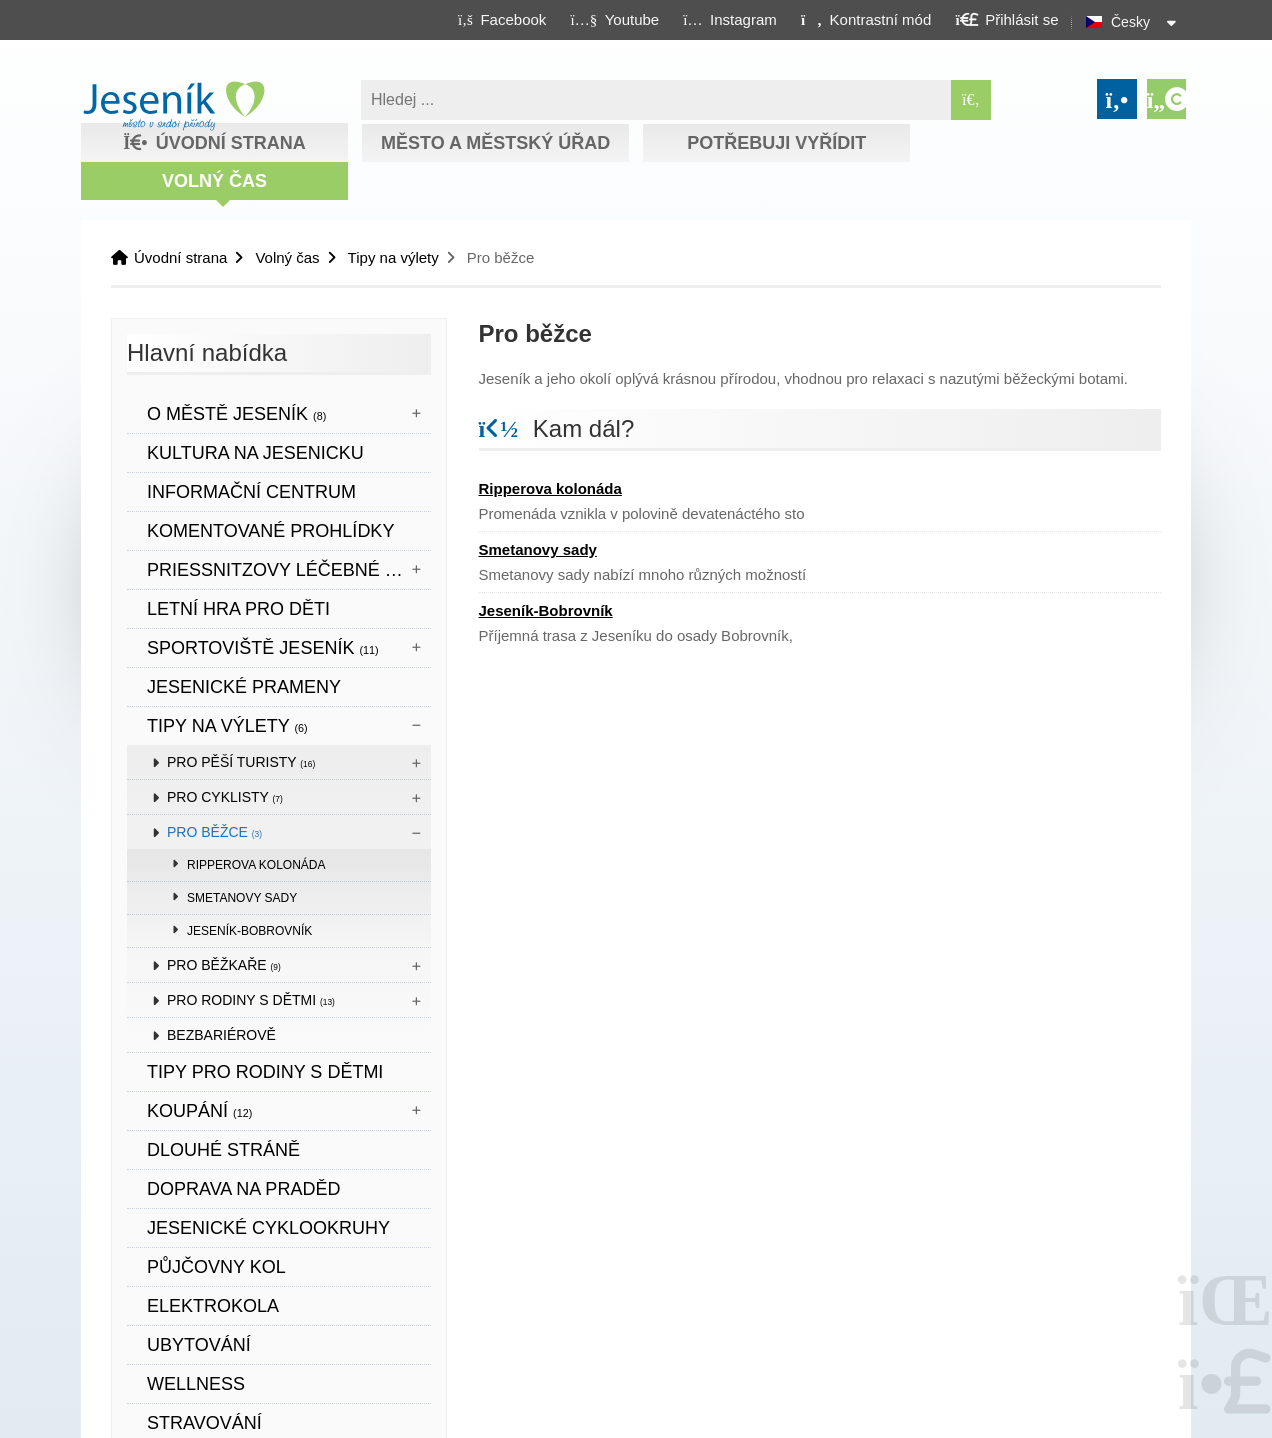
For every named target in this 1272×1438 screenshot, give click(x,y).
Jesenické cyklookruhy (268, 1228)
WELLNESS (196, 1384)
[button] (865, 19)
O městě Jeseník (236, 414)
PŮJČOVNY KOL (216, 1267)
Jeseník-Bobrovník (249, 931)
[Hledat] (971, 100)
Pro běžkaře (224, 965)
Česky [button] (1130, 22)
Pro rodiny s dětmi (251, 1000)
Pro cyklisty (225, 797)
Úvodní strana (173, 106)
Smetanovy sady (242, 898)
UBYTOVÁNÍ (199, 1345)
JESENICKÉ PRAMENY (244, 687)
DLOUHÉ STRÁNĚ (223, 1150)
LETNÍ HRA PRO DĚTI (238, 609)
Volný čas (214, 181)
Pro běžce (214, 832)
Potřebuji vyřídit (776, 143)
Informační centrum (251, 492)
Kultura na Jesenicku (255, 453)
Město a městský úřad (495, 143)
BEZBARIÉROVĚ (221, 1035)
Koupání (199, 1111)
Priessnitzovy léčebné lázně (289, 570)
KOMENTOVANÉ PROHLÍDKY (270, 531)
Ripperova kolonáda (256, 865)
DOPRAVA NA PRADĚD (243, 1189)
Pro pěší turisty (241, 762)
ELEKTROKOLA (213, 1306)
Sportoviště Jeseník (263, 648)
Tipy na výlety (393, 257)
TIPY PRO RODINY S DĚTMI (265, 1072)
